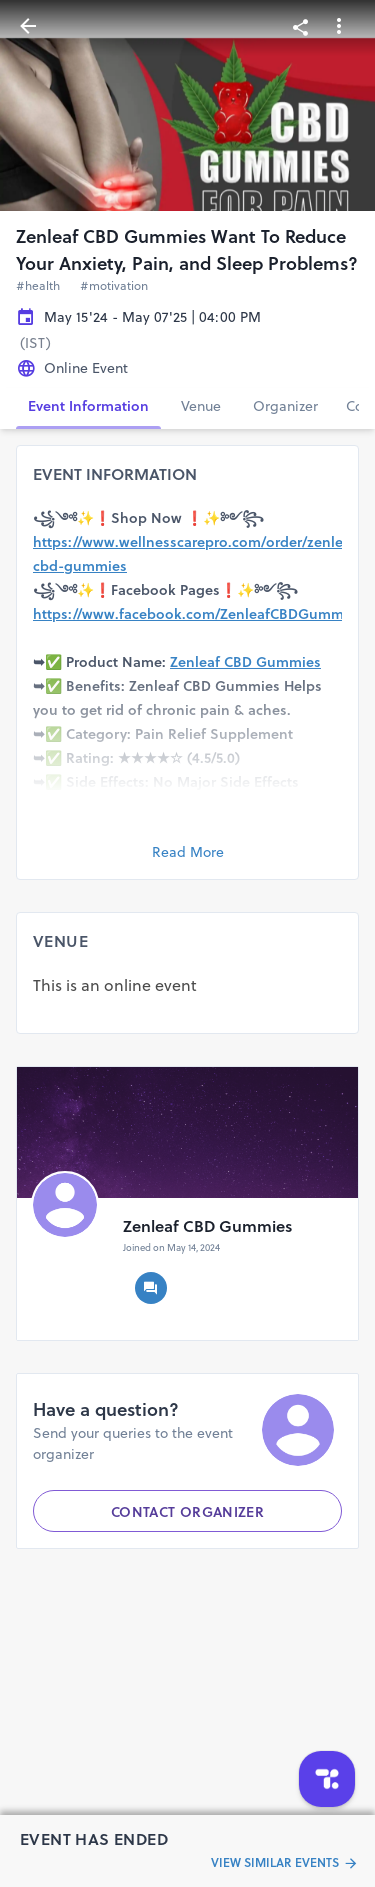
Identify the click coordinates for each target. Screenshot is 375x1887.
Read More (188, 852)
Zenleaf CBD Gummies (245, 662)
